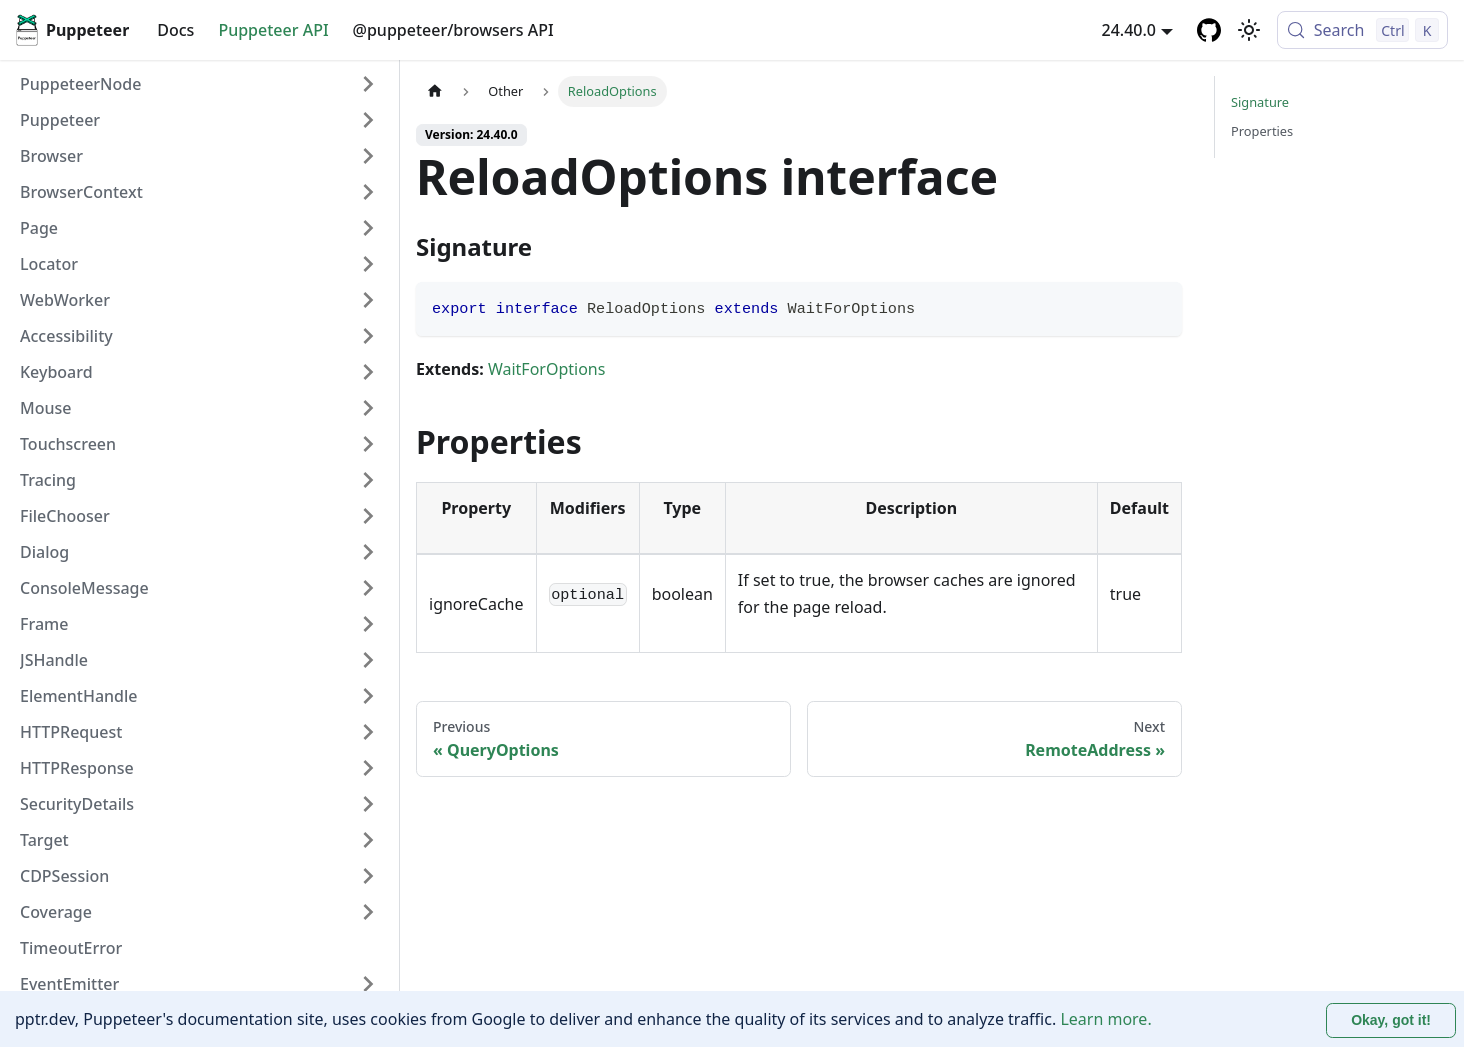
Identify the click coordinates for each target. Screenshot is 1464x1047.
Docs (175, 30)
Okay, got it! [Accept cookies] (1391, 1020)
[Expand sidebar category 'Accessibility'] (368, 336)
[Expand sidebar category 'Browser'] (368, 156)
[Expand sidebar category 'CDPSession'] (368, 876)
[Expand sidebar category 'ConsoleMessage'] (368, 588)
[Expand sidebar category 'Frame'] (368, 624)
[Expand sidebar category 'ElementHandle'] (368, 696)
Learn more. (1105, 1019)
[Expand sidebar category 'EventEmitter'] (368, 984)
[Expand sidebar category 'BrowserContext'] (368, 192)
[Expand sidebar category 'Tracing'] (368, 480)
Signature (1260, 102)
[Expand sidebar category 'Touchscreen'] (368, 444)
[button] (199, 120)
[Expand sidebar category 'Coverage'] (368, 912)
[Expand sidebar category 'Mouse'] (368, 408)
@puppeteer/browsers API (453, 30)
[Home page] (435, 91)
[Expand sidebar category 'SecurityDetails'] (368, 804)
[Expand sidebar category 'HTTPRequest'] (368, 732)
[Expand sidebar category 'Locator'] (368, 264)
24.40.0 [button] (1129, 30)
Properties (1262, 131)
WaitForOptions (547, 369)
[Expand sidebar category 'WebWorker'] (368, 300)
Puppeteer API (273, 30)
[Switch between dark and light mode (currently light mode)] (1249, 30)
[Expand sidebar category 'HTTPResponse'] (368, 768)
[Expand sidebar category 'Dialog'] (368, 552)
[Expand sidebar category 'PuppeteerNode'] (368, 84)
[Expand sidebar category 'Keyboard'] (368, 372)
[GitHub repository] (1209, 30)
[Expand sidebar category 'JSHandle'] (368, 660)
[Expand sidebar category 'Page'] (368, 228)
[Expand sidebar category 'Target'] (368, 840)
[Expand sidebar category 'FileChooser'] (368, 516)
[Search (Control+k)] (1362, 30)
